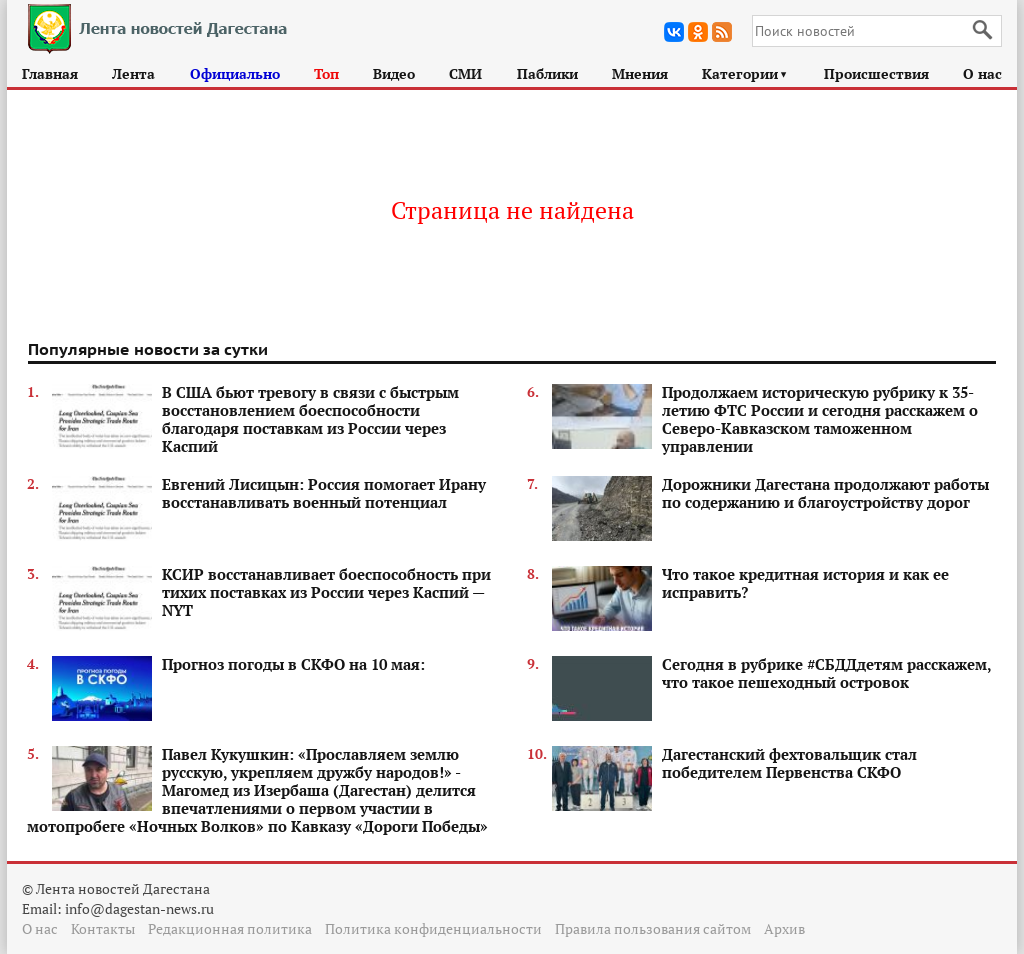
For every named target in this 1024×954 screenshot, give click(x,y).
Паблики (547, 73)
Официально (235, 73)
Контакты (103, 928)
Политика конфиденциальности (433, 928)
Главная (50, 73)
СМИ (465, 73)
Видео (394, 73)
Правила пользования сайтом (653, 928)
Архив (784, 928)
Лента (133, 73)
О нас (982, 73)
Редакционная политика (230, 928)
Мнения (640, 73)
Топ (326, 73)
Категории (745, 73)
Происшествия (876, 73)
